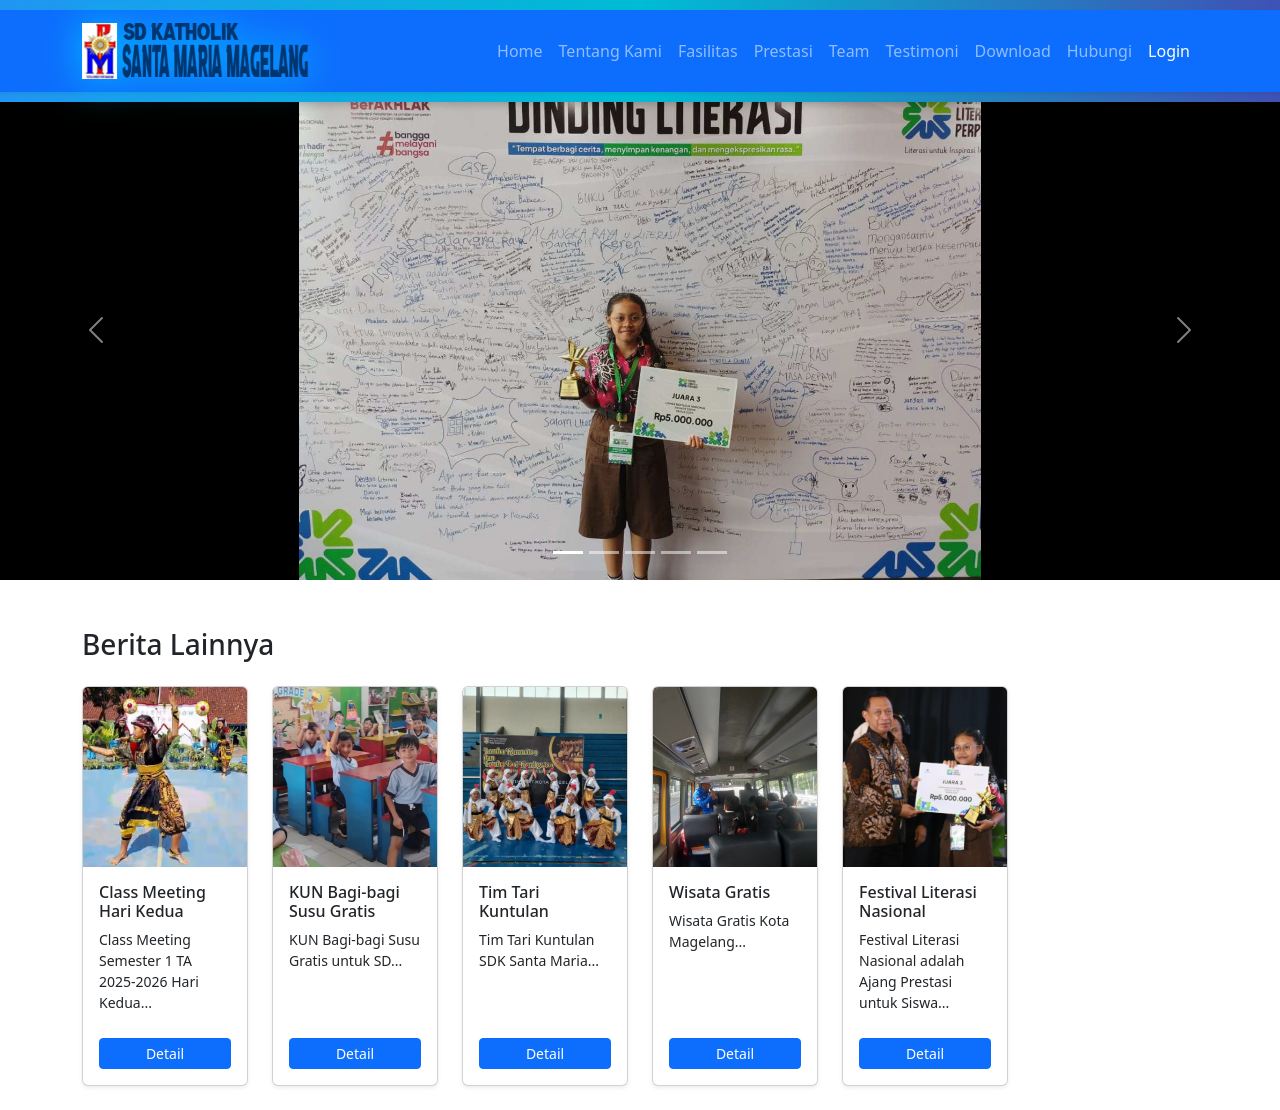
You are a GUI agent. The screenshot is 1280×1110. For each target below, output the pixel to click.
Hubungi (1099, 51)
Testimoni (922, 51)
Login (1169, 51)
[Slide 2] (604, 552)
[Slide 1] (568, 552)
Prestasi (783, 51)
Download (1013, 51)
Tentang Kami (610, 51)
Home (520, 51)
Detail (165, 1053)
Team (849, 51)
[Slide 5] (712, 552)
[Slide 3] (640, 552)
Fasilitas (708, 51)
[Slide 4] (676, 552)
